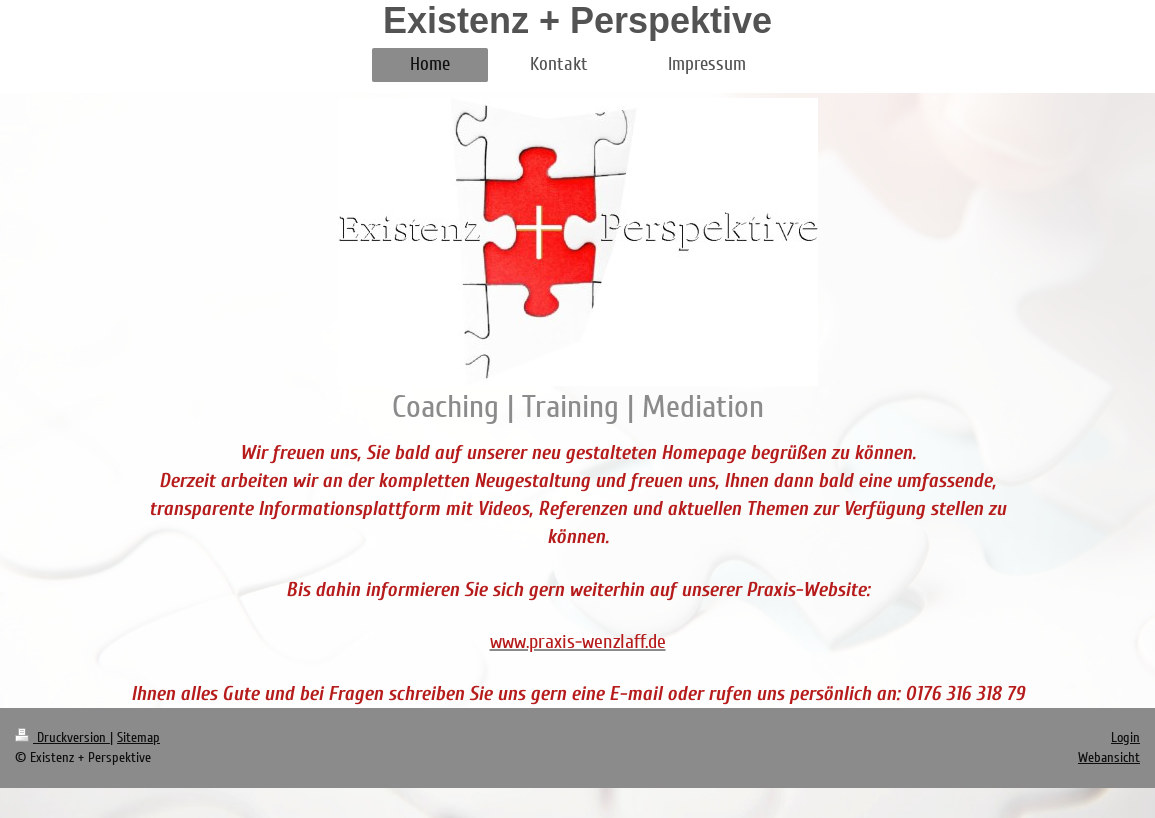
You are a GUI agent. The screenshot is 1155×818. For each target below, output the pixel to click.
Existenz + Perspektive (577, 20)
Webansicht (1109, 757)
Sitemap (138, 737)
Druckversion (62, 737)
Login (1125, 737)
